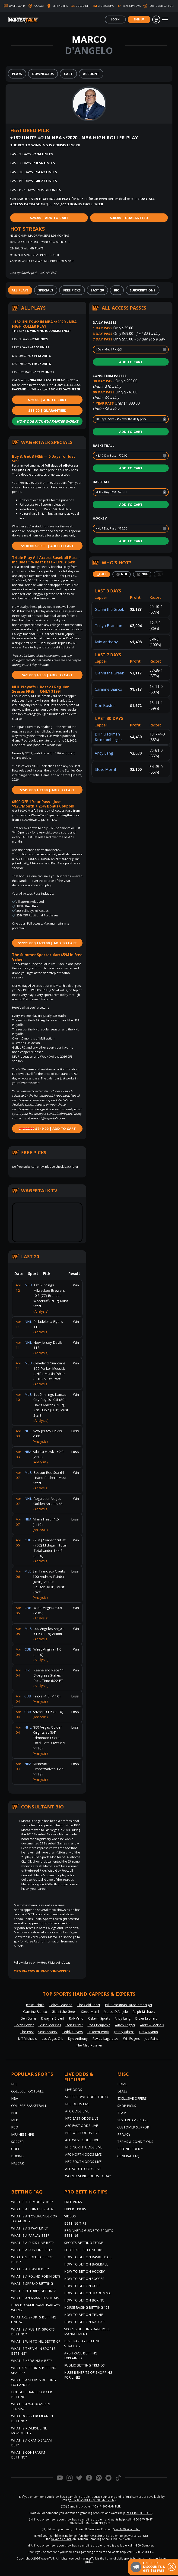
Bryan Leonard (146, 2018)
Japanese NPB (22, 2134)
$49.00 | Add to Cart (47, 675)
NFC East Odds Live (81, 2118)
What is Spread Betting (32, 2283)
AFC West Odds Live (82, 2140)
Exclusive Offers (132, 2098)
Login (115, 19)
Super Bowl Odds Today (86, 2097)
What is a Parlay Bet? (30, 2235)
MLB (14, 2120)
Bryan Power (24, 2025)
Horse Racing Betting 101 (86, 2307)
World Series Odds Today (88, 2176)
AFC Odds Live (77, 2111)
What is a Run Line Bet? (31, 2250)
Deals (122, 2091)
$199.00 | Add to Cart (47, 790)
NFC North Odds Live (83, 2147)
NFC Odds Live (77, 2104)
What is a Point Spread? (32, 2209)
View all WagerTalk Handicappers (42, 1970)
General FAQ (128, 2156)
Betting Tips (75, 2223)
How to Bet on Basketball (88, 2257)
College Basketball (29, 2105)
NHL (14, 2113)
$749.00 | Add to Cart (47, 1128)
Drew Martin (148, 2032)
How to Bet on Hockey (84, 2271)
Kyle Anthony (106, 641)
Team (121, 2113)
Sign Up (139, 19)
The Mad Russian (89, 2045)
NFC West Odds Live (82, 2133)
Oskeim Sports (99, 2018)
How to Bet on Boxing (84, 2300)
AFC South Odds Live (83, 2169)
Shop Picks (126, 2105)
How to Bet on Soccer (84, 2278)
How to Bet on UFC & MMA (87, 2293)
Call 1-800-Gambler (127, 2529)
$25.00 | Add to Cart (49, 217)
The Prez (27, 2032)
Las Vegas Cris (52, 2038)
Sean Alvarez (47, 2032)
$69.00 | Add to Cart (47, 545)
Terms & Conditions (135, 2141)
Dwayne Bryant (52, 2018)
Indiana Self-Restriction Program (89, 2523)
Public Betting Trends (84, 2365)
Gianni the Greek (109, 609)
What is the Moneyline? (32, 2202)
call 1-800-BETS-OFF (139, 2513)
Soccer (17, 2141)
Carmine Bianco (108, 689)
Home (122, 2084)
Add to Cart (131, 362)
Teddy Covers (72, 2032)
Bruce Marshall (49, 2025)
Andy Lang (104, 753)
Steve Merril (105, 769)
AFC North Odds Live (83, 2154)
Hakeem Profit (98, 2032)
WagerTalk (47, 2558)
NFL (14, 2084)
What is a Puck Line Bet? (32, 2242)
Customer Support (134, 2127)
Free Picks (73, 2202)
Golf (15, 2149)
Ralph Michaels (144, 2011)
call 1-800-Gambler (140, 2545)
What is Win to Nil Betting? (35, 2341)
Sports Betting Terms (84, 2242)
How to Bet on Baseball (86, 2264)
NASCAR (17, 2163)
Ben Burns (28, 2018)
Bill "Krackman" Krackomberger (128, 2005)
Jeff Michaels (27, 2038)
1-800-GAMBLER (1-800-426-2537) (93, 2500)
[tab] (20, 290)
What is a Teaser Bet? (30, 2269)
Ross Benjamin (99, 2025)
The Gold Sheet (88, 2005)
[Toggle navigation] (165, 19)
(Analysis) (40, 1311)
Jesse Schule (35, 2005)
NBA (14, 2098)
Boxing (17, 2156)
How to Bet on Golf (82, 2286)
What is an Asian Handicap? (35, 2298)
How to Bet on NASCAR (84, 2322)
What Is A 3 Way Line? (29, 2228)
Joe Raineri (152, 2038)
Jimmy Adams (124, 2032)
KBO (14, 2127)
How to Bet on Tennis (84, 2314)
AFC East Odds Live (81, 2125)
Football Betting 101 (83, 2250)
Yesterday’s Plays (132, 2120)
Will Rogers (131, 2038)
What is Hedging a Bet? (31, 2360)
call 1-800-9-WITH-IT (139, 2519)
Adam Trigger (125, 2025)
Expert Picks (75, 2209)
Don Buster (105, 705)
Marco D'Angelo (116, 2011)
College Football (27, 2091)
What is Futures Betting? (33, 2290)
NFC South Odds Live (83, 2161)
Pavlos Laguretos (105, 2038)
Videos (70, 2216)
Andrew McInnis (152, 2025)
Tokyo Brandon (108, 625)
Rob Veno (76, 2018)
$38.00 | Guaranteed (129, 217)
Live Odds (73, 2089)
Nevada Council (61, 2539)
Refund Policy (130, 2149)
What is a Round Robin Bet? (35, 2276)
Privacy (123, 2134)
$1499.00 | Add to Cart (47, 943)
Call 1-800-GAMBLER (107, 2506)
